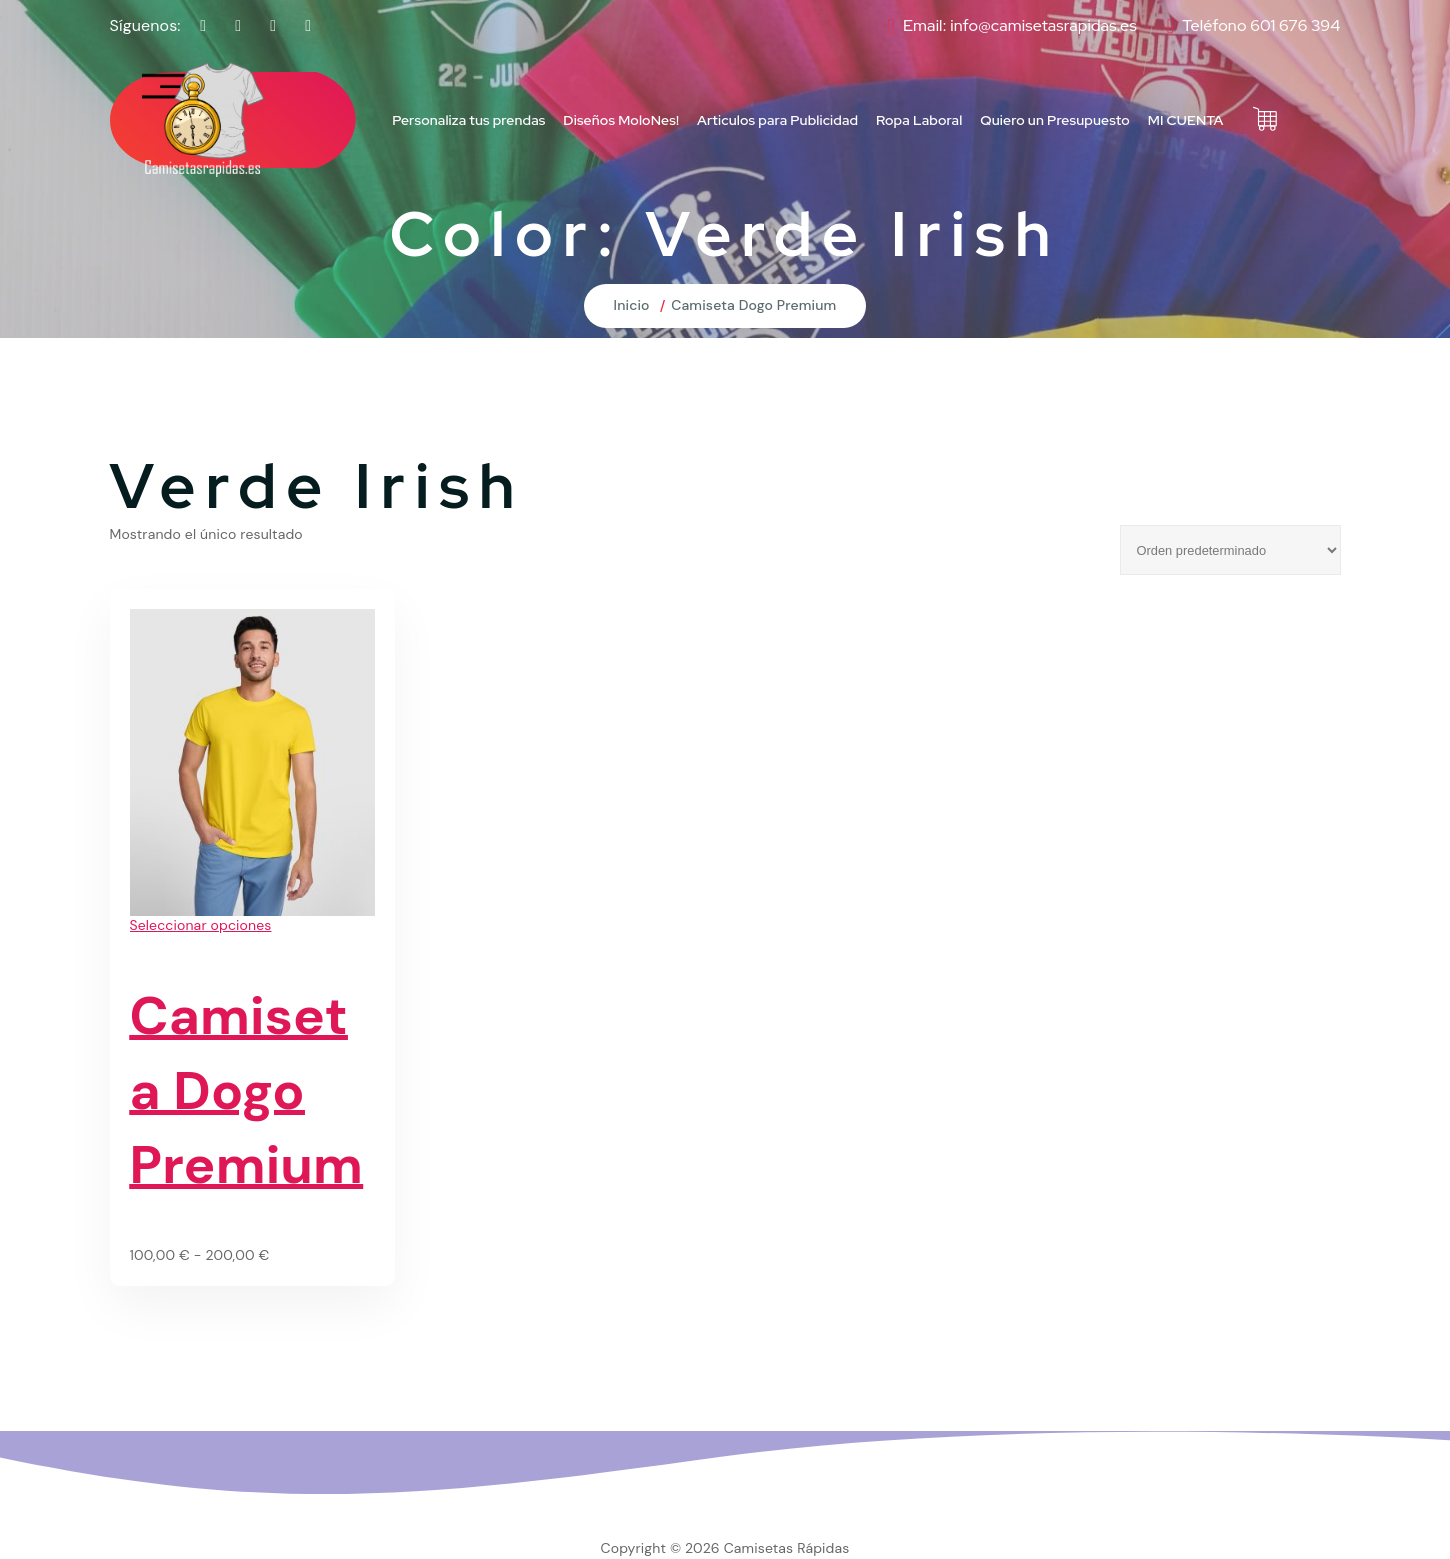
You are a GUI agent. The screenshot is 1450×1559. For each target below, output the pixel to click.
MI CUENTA (1186, 120)
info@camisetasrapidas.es (1043, 25)
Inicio (632, 305)
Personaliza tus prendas (468, 120)
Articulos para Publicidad (777, 120)
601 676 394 (1295, 25)
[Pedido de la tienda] (1230, 550)
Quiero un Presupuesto (1055, 120)
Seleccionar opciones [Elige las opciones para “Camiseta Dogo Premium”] (201, 925)
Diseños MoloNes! (621, 120)
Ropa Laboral (919, 120)
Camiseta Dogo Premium (753, 305)
